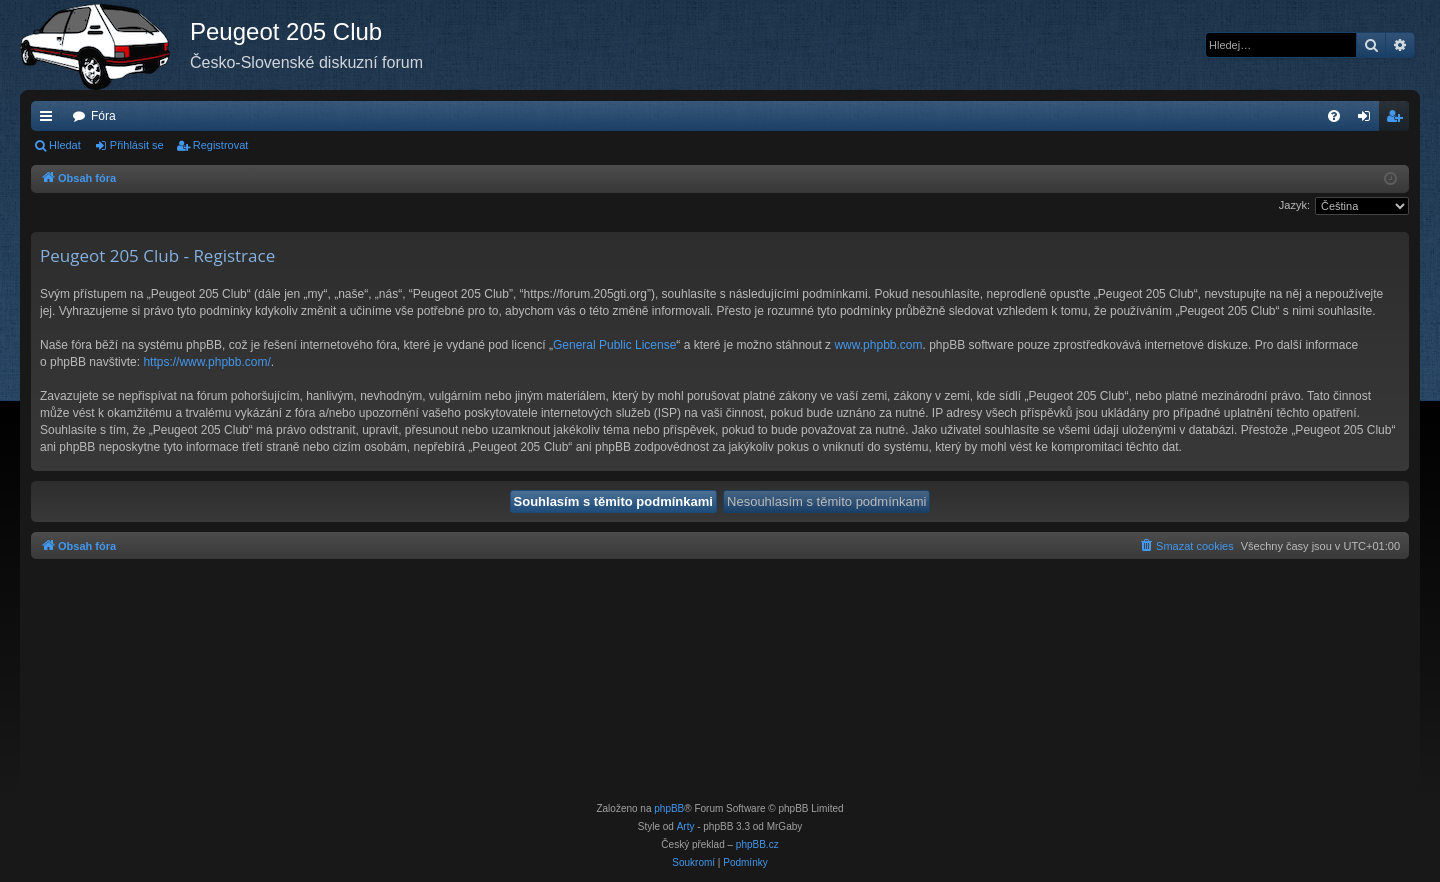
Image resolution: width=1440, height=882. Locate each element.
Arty (686, 826)
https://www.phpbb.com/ (206, 362)
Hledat (65, 145)
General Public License (614, 345)
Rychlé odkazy (50, 120)
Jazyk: (1294, 205)
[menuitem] (1334, 116)
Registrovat (221, 145)
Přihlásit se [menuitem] (1368, 120)
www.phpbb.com (878, 345)
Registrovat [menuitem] (1398, 120)
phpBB (669, 808)
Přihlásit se (137, 145)
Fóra (103, 116)
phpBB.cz (757, 844)
